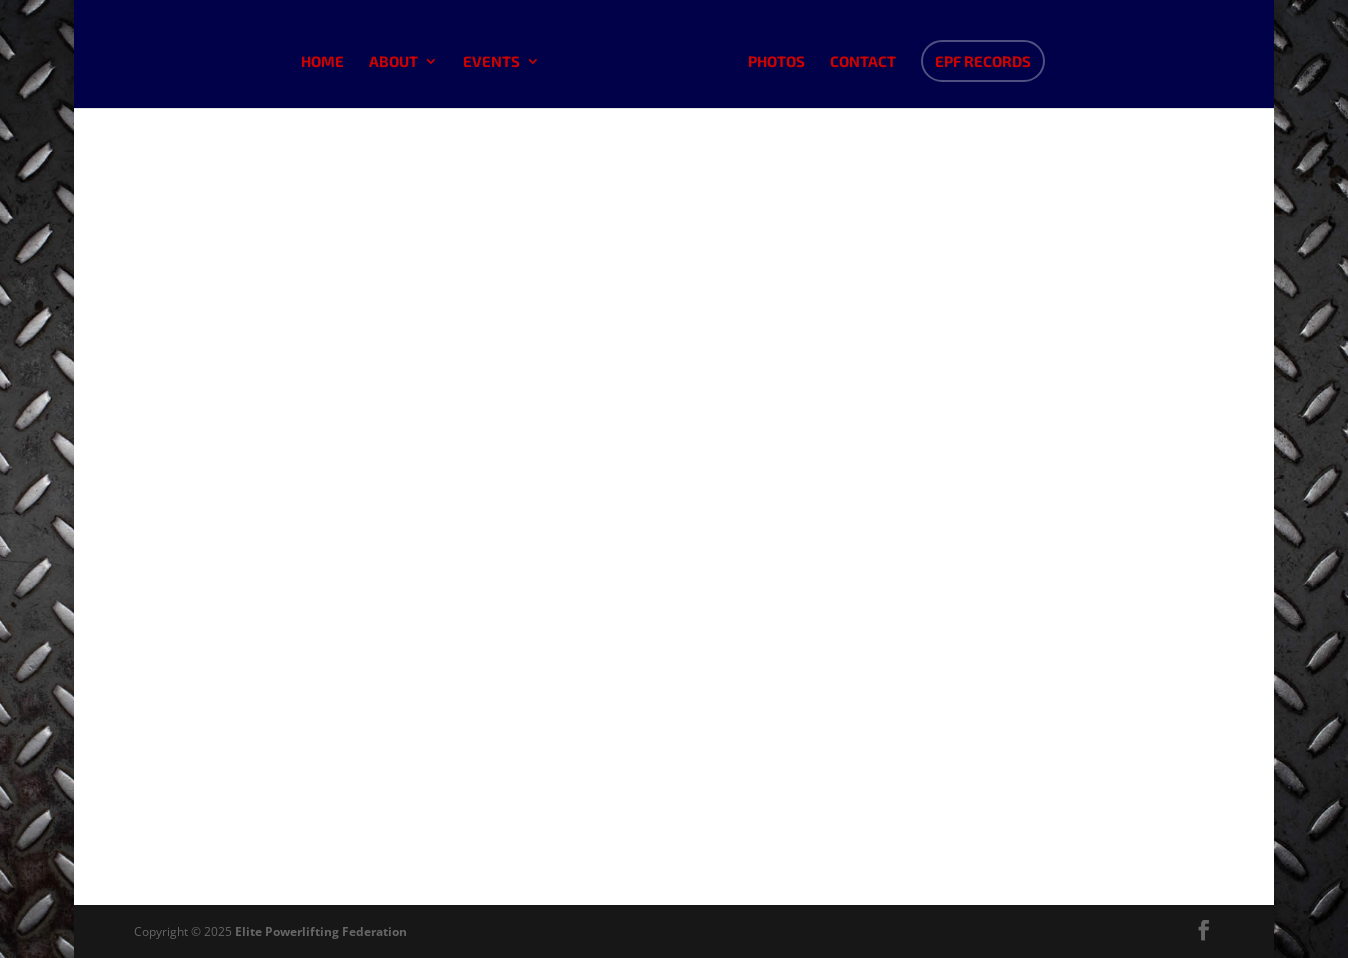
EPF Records (983, 61)
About (393, 62)
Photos (776, 62)
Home (322, 62)
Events (491, 62)
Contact (863, 62)
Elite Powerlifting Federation (321, 931)
